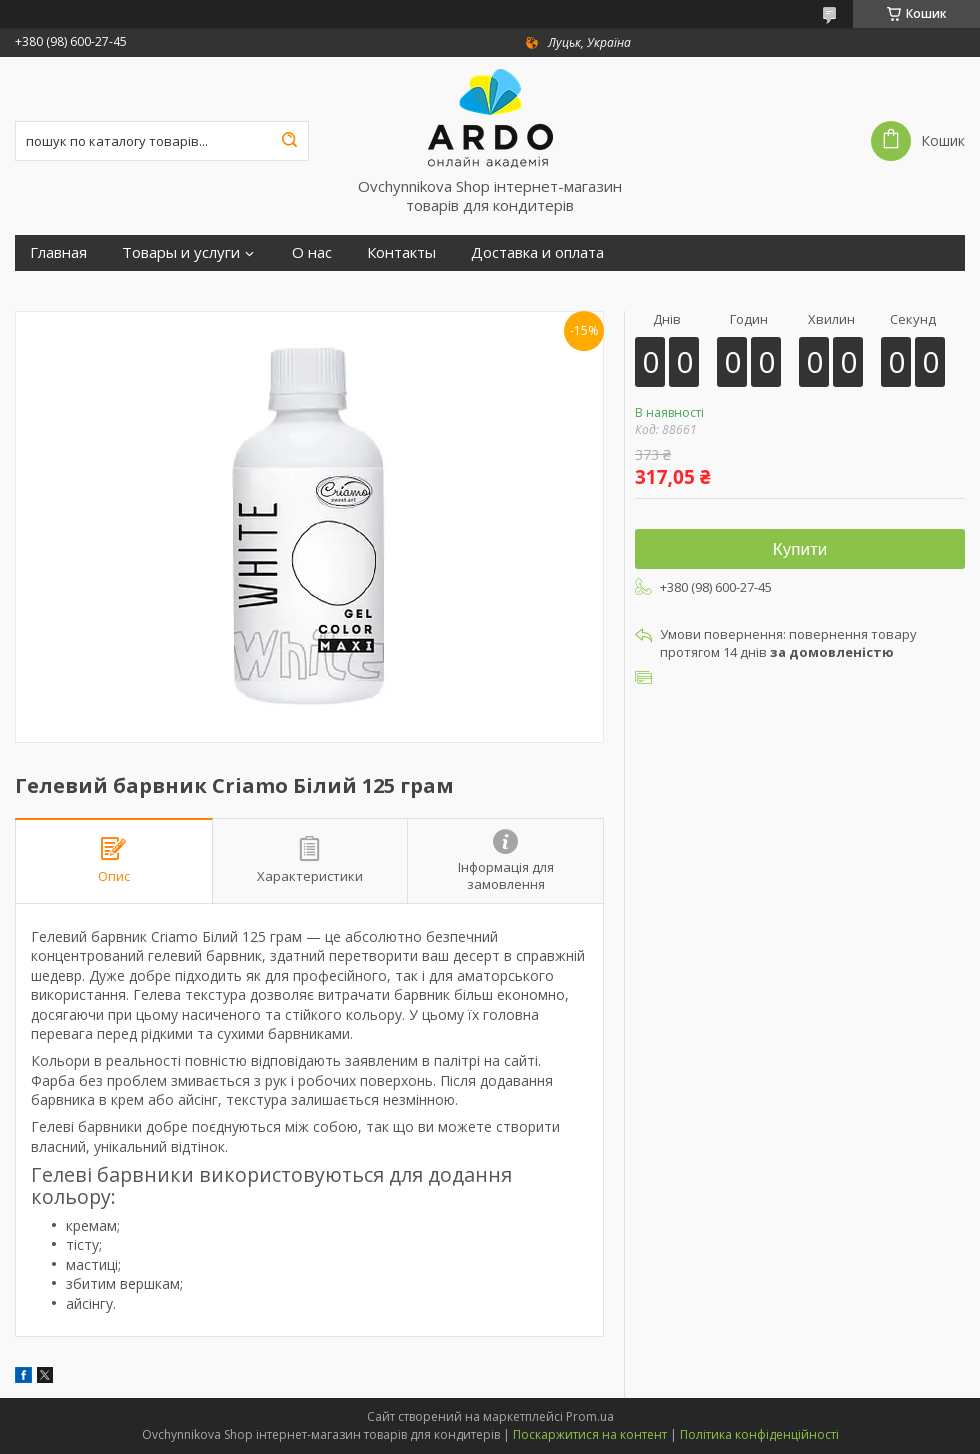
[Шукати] (289, 141)
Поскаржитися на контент (590, 1434)
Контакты (401, 252)
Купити (800, 549)
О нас (312, 252)
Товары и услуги (181, 252)
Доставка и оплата (537, 252)
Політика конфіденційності (759, 1434)
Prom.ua (590, 1416)
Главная (58, 252)
